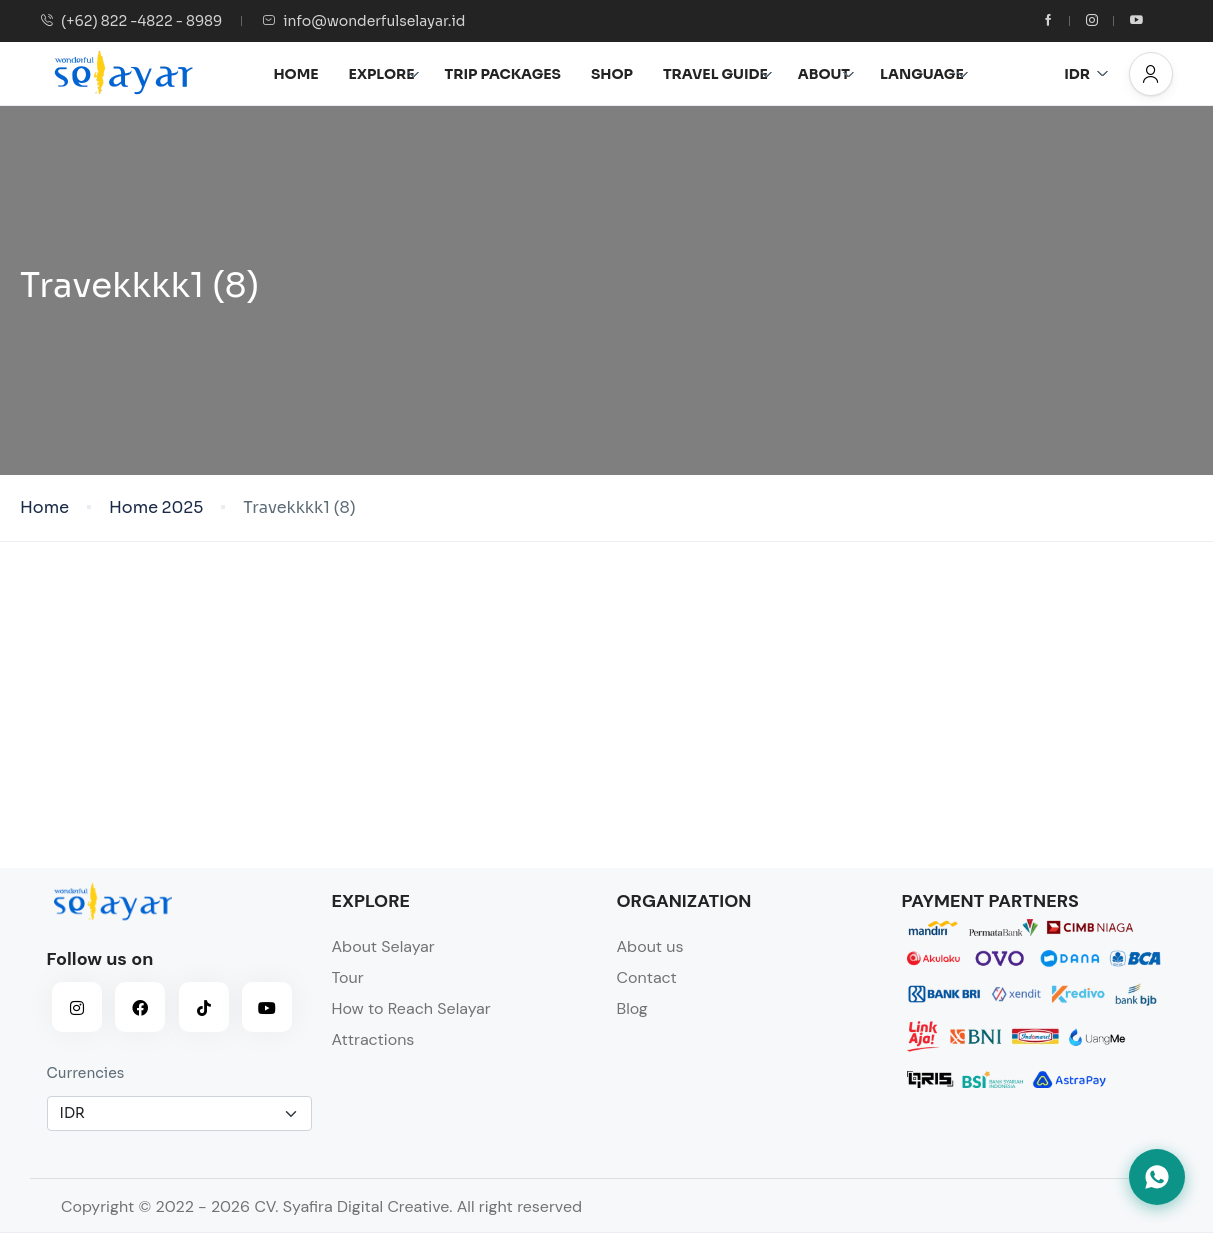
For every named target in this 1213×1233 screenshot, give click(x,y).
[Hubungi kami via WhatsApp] (1157, 1177)
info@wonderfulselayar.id (363, 21)
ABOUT (826, 74)
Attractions (373, 1039)
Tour (348, 977)
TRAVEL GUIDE (718, 74)
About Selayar (383, 946)
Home (44, 507)
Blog (632, 1008)
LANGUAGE (924, 74)
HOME (295, 74)
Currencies (86, 1073)
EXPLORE (384, 74)
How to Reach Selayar (411, 1008)
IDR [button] (1086, 74)
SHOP (612, 74)
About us (650, 946)
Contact (647, 977)
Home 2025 (156, 507)
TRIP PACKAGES (503, 74)
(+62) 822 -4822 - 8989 (131, 21)
